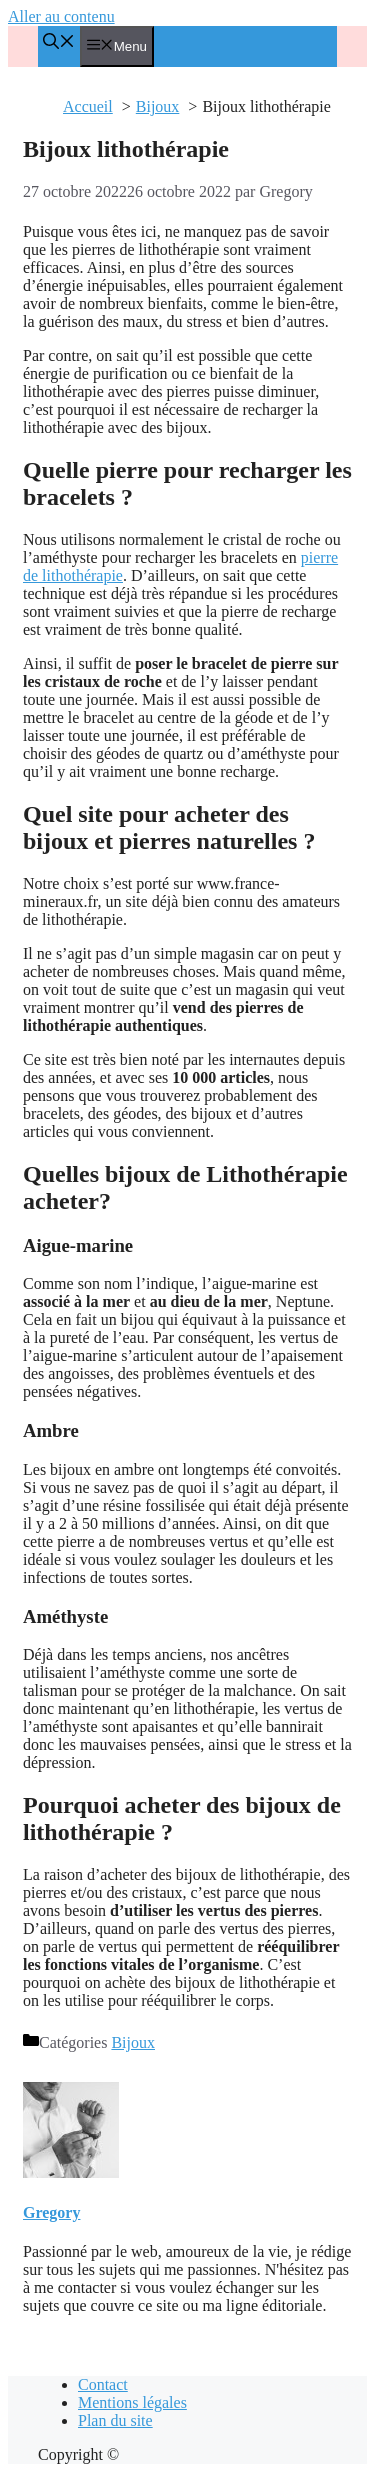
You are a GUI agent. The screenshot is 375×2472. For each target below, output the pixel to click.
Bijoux (133, 2042)
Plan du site (115, 2420)
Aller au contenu (61, 16)
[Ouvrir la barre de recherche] (59, 43)
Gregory (51, 2212)
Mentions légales (132, 2402)
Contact (103, 2384)
